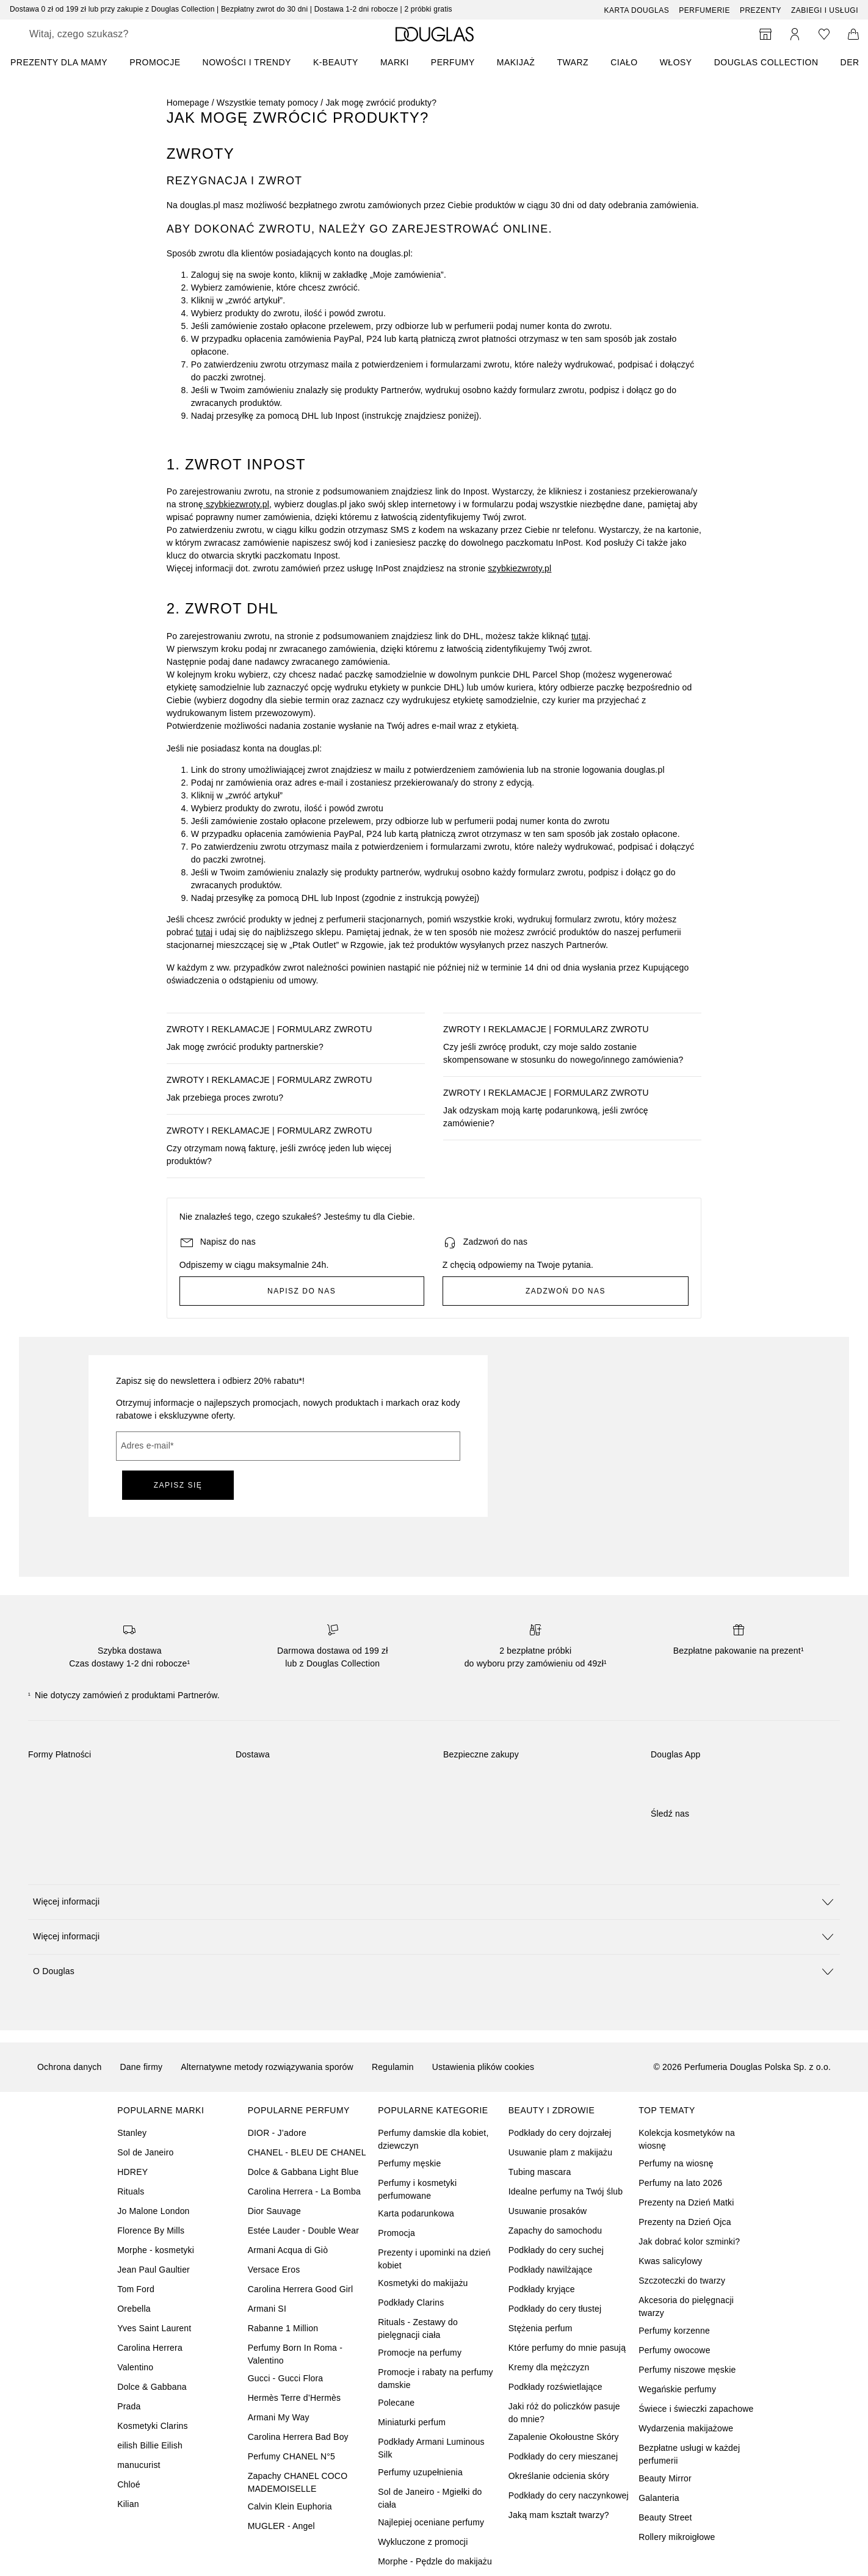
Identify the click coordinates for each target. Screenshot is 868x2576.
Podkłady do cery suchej (556, 2250)
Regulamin (393, 2067)
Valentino (135, 2367)
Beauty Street (665, 2517)
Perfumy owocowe (674, 2350)
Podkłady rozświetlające (555, 2387)
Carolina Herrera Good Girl (300, 2289)
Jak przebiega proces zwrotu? (225, 1097)
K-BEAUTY (335, 62)
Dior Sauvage (274, 2211)
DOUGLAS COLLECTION (766, 62)
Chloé (128, 2484)
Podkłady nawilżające (550, 2269)
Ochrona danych (69, 2067)
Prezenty (760, 10)
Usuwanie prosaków (547, 2211)
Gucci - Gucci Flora (286, 2378)
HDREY (132, 2172)
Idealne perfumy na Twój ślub (565, 2191)
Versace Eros (274, 2269)
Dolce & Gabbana (152, 2387)
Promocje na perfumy (419, 2352)
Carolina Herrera (150, 2348)
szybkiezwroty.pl (236, 504)
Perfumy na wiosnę (675, 2163)
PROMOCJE (154, 62)
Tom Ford (135, 2289)
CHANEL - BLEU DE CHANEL (307, 2152)
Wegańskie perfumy (677, 2389)
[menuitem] (66, 62)
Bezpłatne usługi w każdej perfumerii (689, 2454)
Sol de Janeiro (145, 2152)
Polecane (396, 2403)
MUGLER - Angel (281, 2526)
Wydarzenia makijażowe (685, 2428)
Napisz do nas (301, 1291)
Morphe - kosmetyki (155, 2250)
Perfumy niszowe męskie (687, 2370)
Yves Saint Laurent (154, 2328)
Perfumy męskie (409, 2163)
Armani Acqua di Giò (288, 2250)
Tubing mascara (539, 2172)
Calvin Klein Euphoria (290, 2506)
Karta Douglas (637, 10)
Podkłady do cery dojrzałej (560, 2133)
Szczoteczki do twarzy (681, 2280)
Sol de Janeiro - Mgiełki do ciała (430, 2498)
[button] (434, 1901)
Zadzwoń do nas (566, 1291)
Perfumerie (704, 10)
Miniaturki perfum (412, 2422)
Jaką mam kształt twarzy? (558, 2515)
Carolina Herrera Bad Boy (298, 2437)
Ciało (624, 62)
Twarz (572, 62)
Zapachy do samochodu (555, 2230)
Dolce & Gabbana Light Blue (303, 2172)
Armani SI (267, 2309)
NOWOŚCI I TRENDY (247, 62)
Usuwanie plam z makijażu (560, 2152)
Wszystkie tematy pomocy (267, 102)
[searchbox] (119, 34)
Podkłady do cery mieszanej (563, 2456)
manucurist (138, 2465)
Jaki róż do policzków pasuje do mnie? (564, 2412)
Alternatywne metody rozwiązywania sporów (267, 2067)
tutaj (579, 636)
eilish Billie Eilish (150, 2445)
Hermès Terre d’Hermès (294, 2398)
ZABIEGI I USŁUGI (824, 10)
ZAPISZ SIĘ (178, 1485)
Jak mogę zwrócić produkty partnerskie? (245, 1047)
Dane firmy (141, 2067)
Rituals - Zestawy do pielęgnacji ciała (418, 2328)
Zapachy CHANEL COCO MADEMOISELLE (298, 2482)
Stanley (131, 2133)
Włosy (676, 62)
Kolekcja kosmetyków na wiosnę (686, 2139)
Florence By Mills (150, 2230)
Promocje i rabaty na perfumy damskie (435, 2378)
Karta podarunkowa (416, 2213)
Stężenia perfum (540, 2328)
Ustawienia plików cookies (483, 2067)
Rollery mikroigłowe (676, 2537)
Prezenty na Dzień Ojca (684, 2222)
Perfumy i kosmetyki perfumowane (417, 2189)
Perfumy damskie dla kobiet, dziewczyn (433, 2139)
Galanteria (658, 2498)
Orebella (134, 2309)
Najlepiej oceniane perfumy (431, 2522)
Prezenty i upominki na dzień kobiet (434, 2259)
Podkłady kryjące (541, 2289)
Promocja (396, 2233)
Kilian (128, 2504)
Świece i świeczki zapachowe (695, 2409)
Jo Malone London (153, 2211)
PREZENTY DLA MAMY (58, 62)
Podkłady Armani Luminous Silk (431, 2448)
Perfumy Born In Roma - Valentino (295, 2354)
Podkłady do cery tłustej (555, 2309)
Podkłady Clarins (411, 2302)
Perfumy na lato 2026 (680, 2183)
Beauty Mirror (665, 2478)
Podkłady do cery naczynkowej (568, 2495)
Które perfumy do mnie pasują (567, 2348)
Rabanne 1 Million (283, 2328)
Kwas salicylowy (670, 2261)
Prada (128, 2406)
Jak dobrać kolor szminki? (689, 2241)
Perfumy (453, 62)
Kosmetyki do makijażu (423, 2283)
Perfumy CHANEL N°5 (291, 2456)
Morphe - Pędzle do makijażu (435, 2561)
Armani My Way (278, 2417)
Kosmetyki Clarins (152, 2426)
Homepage (188, 102)
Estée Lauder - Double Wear (303, 2230)
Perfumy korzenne (674, 2330)
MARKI (394, 62)
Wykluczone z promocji (423, 2542)
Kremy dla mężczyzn (549, 2367)
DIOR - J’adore (277, 2133)
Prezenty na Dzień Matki (686, 2202)
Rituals (130, 2191)
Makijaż (516, 62)
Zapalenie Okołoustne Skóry (563, 2437)
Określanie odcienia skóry (558, 2476)
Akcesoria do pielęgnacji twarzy (686, 2306)
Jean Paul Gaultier (153, 2269)
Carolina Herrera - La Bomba (304, 2191)
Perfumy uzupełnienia (420, 2472)
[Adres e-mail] (288, 1446)
